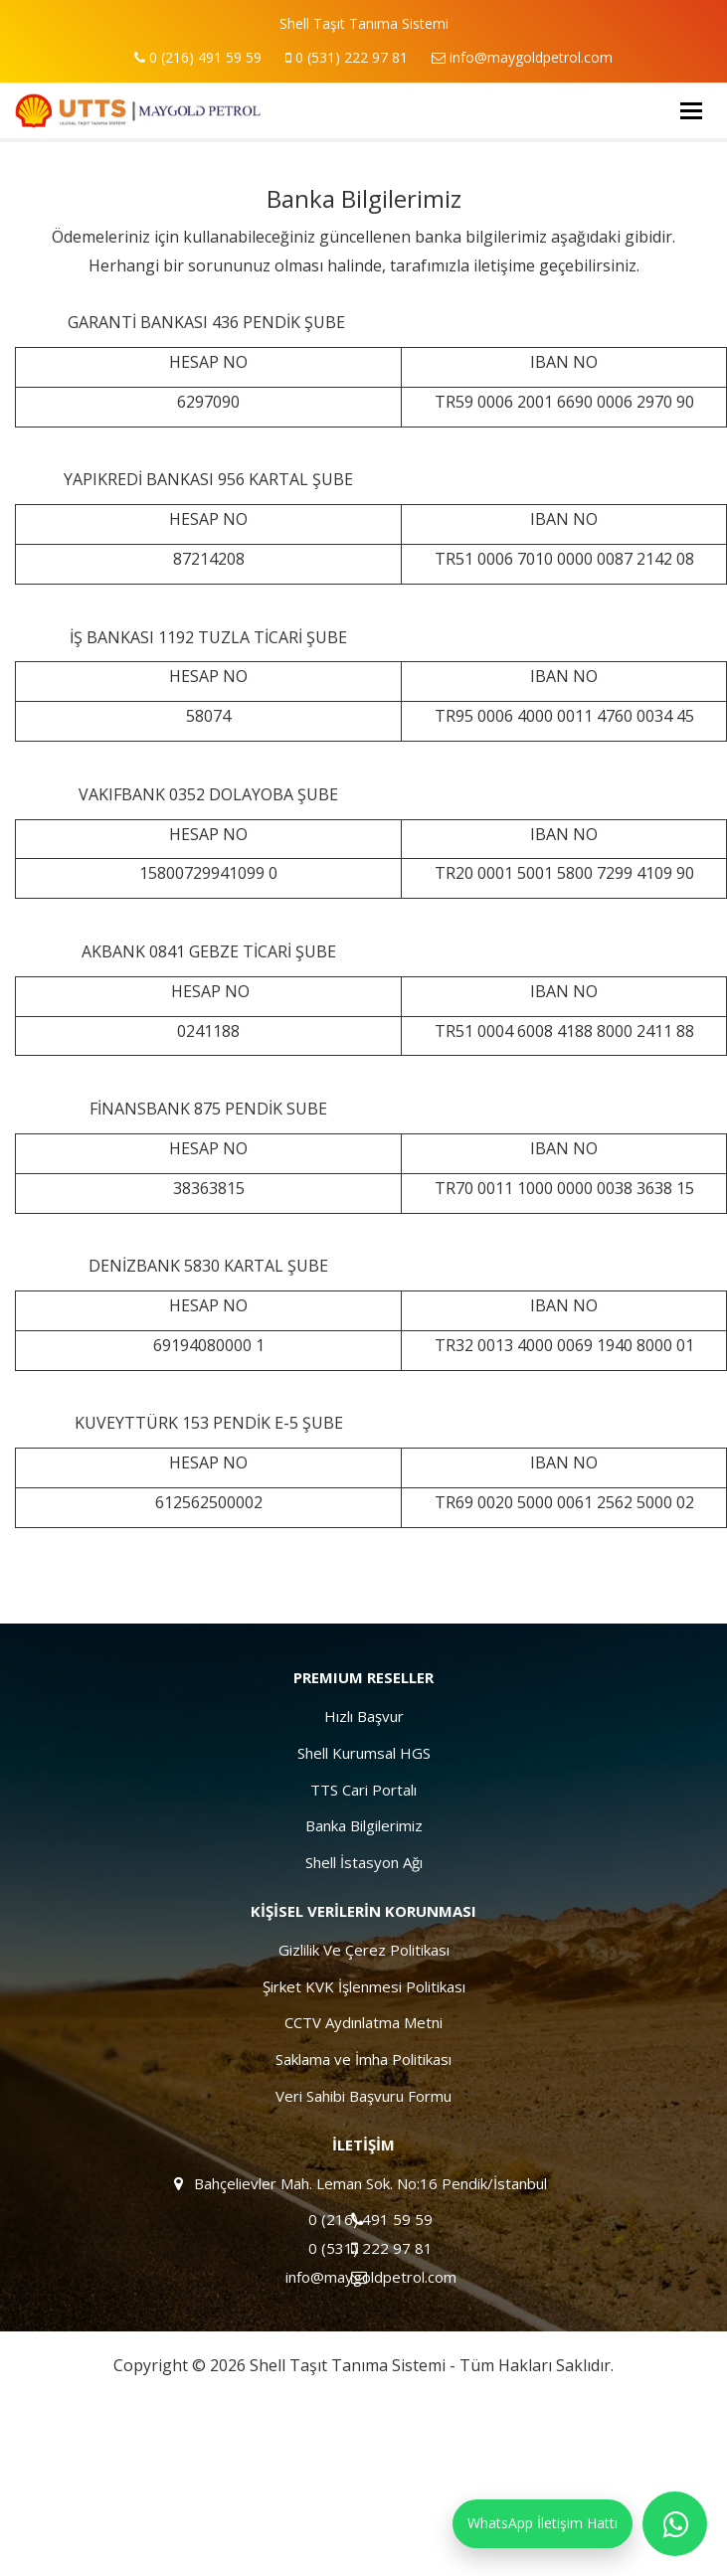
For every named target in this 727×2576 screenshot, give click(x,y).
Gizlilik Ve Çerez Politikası (364, 1950)
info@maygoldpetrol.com (522, 57)
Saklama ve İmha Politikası (363, 2059)
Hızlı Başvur (364, 1716)
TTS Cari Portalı (363, 1790)
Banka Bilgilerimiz (364, 1825)
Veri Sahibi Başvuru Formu (363, 2096)
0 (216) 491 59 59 (198, 57)
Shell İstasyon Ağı (364, 1862)
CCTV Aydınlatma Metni (363, 2022)
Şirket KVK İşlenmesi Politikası (364, 1986)
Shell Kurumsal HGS (364, 1753)
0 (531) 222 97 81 (346, 57)
